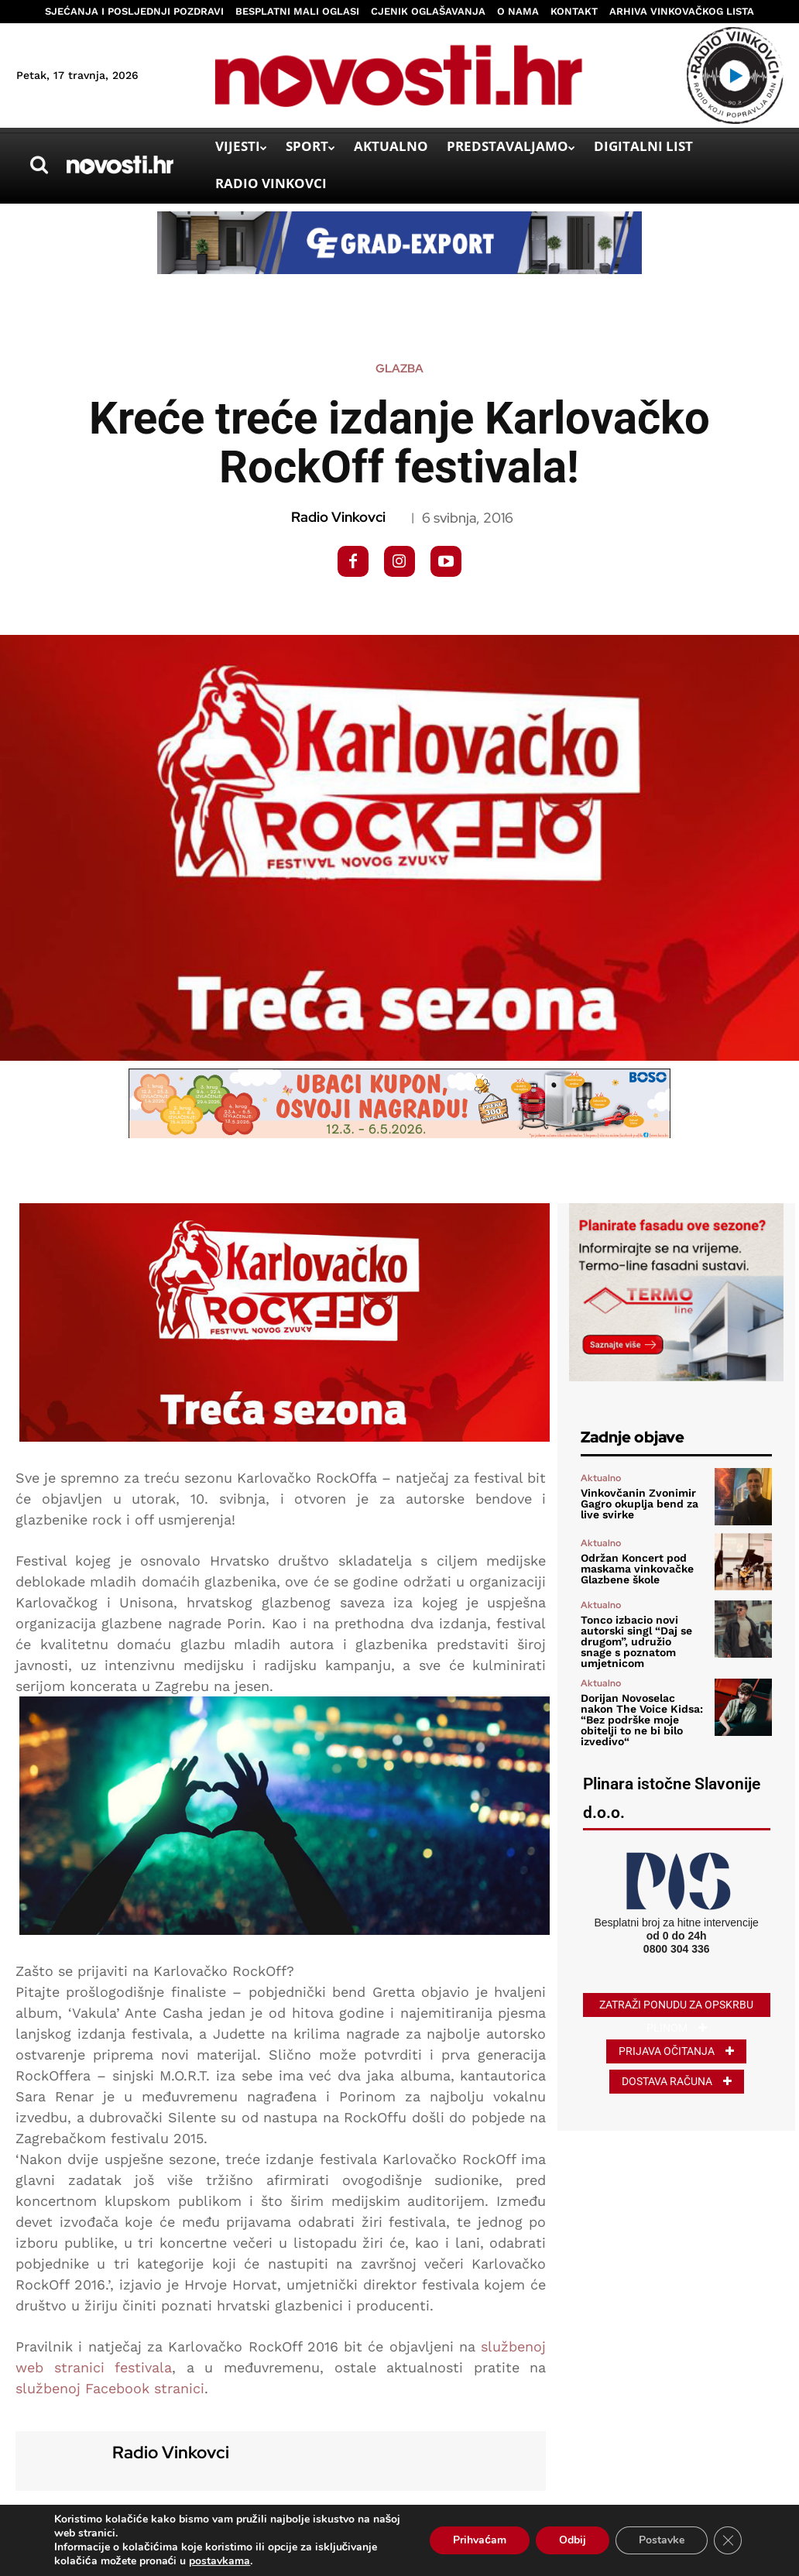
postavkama (219, 2561)
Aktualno (601, 1478)
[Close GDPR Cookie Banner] (728, 2540)
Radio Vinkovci (338, 517)
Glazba (399, 369)
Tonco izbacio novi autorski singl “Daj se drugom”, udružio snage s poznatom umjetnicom (636, 1641)
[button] (38, 165)
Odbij (572, 2540)
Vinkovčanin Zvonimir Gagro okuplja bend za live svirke (639, 1504)
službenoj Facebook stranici (109, 2388)
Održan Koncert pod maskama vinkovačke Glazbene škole (637, 1569)
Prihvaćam (479, 2540)
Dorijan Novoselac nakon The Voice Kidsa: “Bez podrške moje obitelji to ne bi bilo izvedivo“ (642, 1720)
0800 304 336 (676, 1949)
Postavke (661, 2540)
